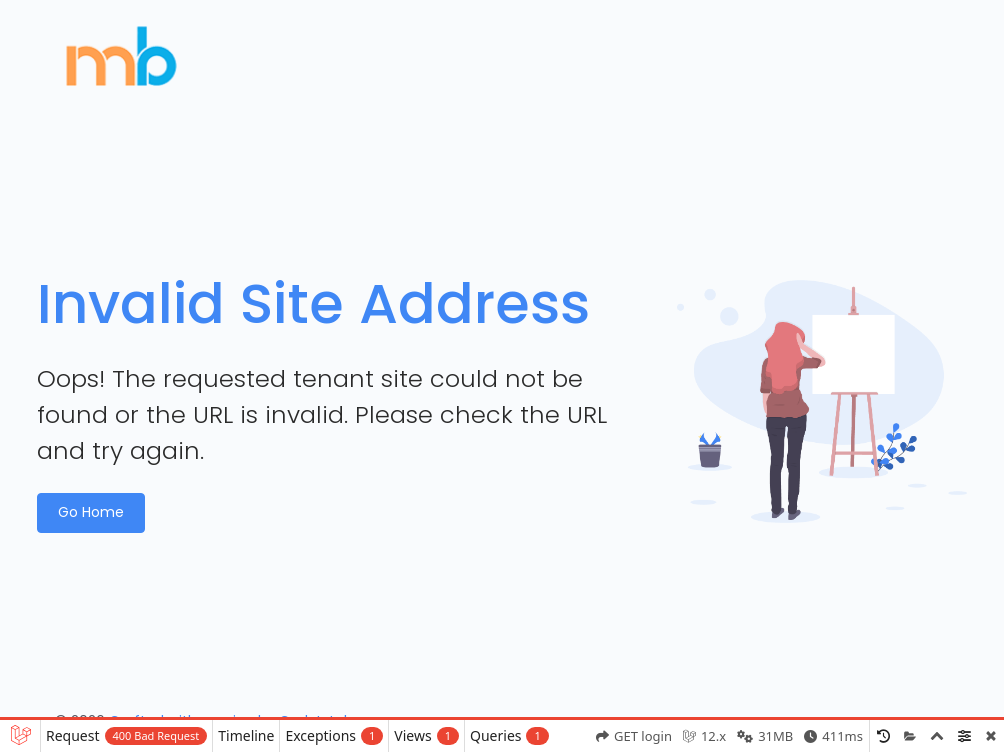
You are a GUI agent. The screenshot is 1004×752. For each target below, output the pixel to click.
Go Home (91, 512)
